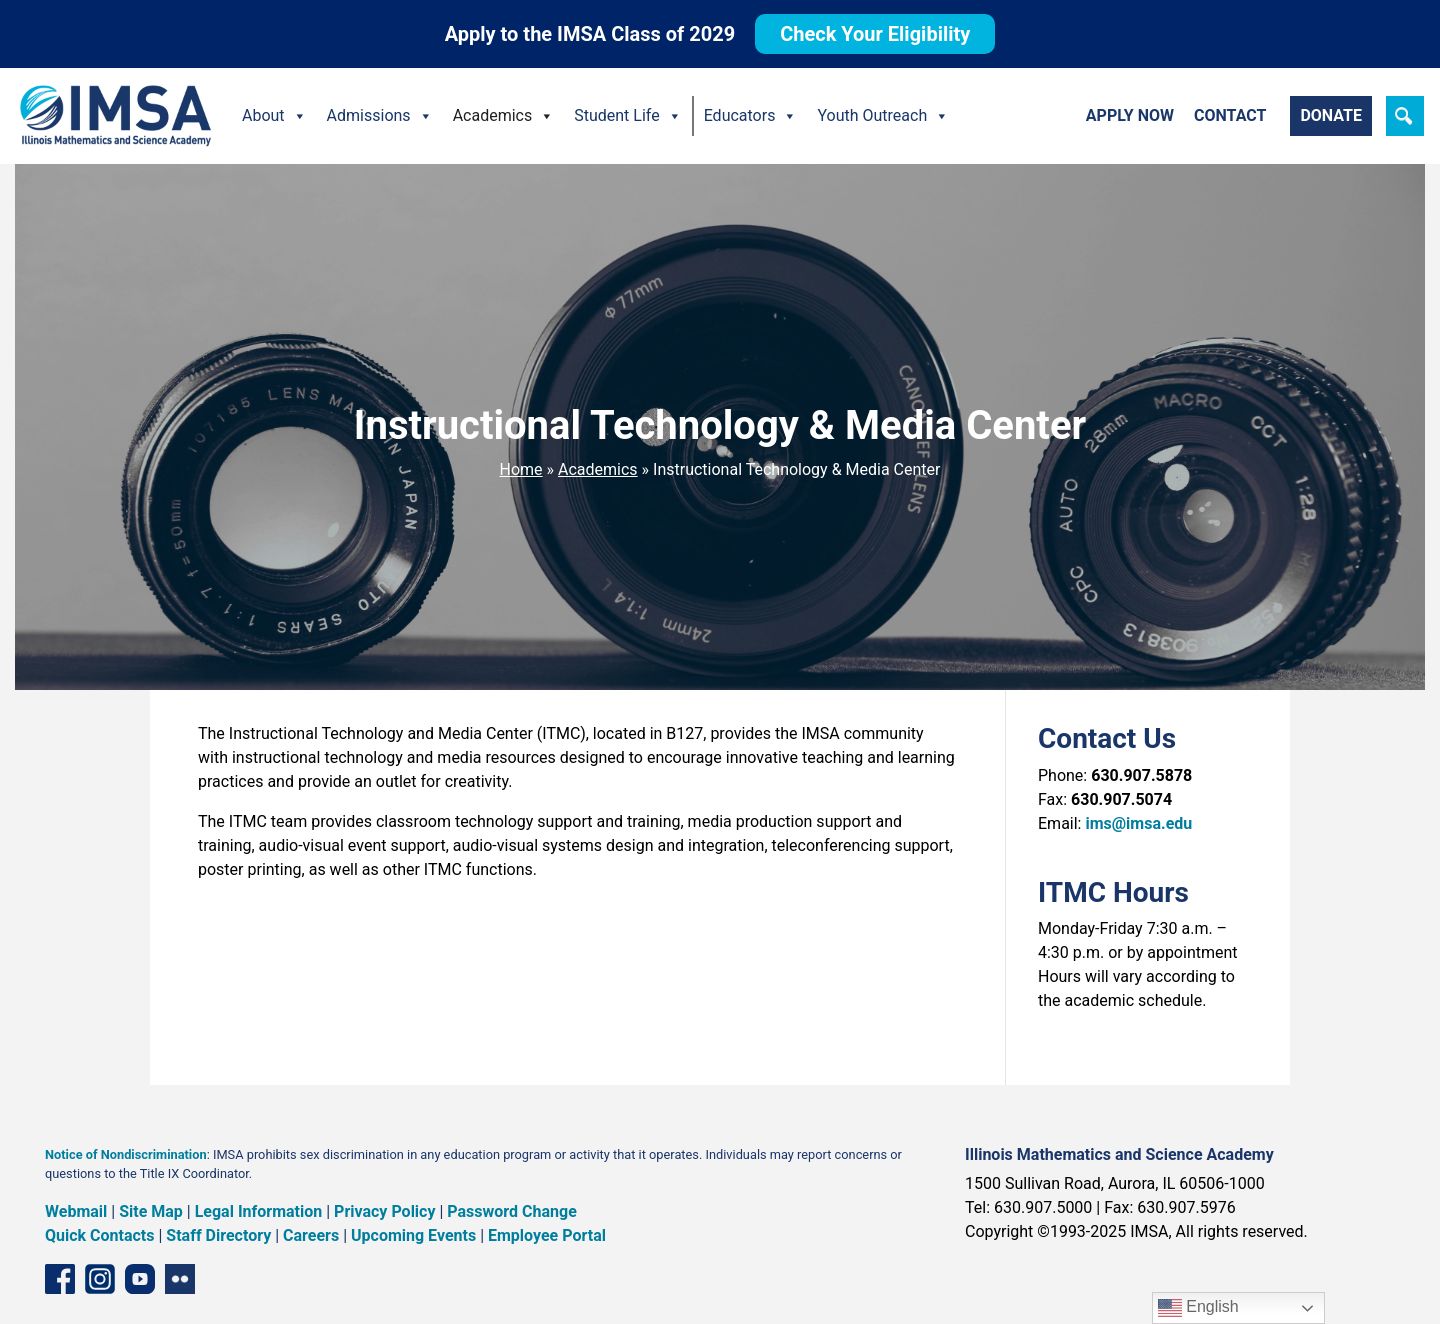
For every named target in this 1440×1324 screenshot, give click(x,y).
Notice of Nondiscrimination (126, 1154)
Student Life (627, 116)
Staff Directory (218, 1235)
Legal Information (259, 1211)
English (1198, 1308)
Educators (751, 116)
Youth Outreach (883, 116)
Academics (504, 116)
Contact (1230, 115)
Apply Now (1130, 115)
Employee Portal (547, 1235)
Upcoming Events (413, 1235)
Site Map (151, 1211)
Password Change (511, 1211)
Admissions (380, 116)
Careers (311, 1235)
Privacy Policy (384, 1211)
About (274, 116)
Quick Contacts (100, 1235)
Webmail (76, 1211)
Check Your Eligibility (875, 34)
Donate (1331, 115)
